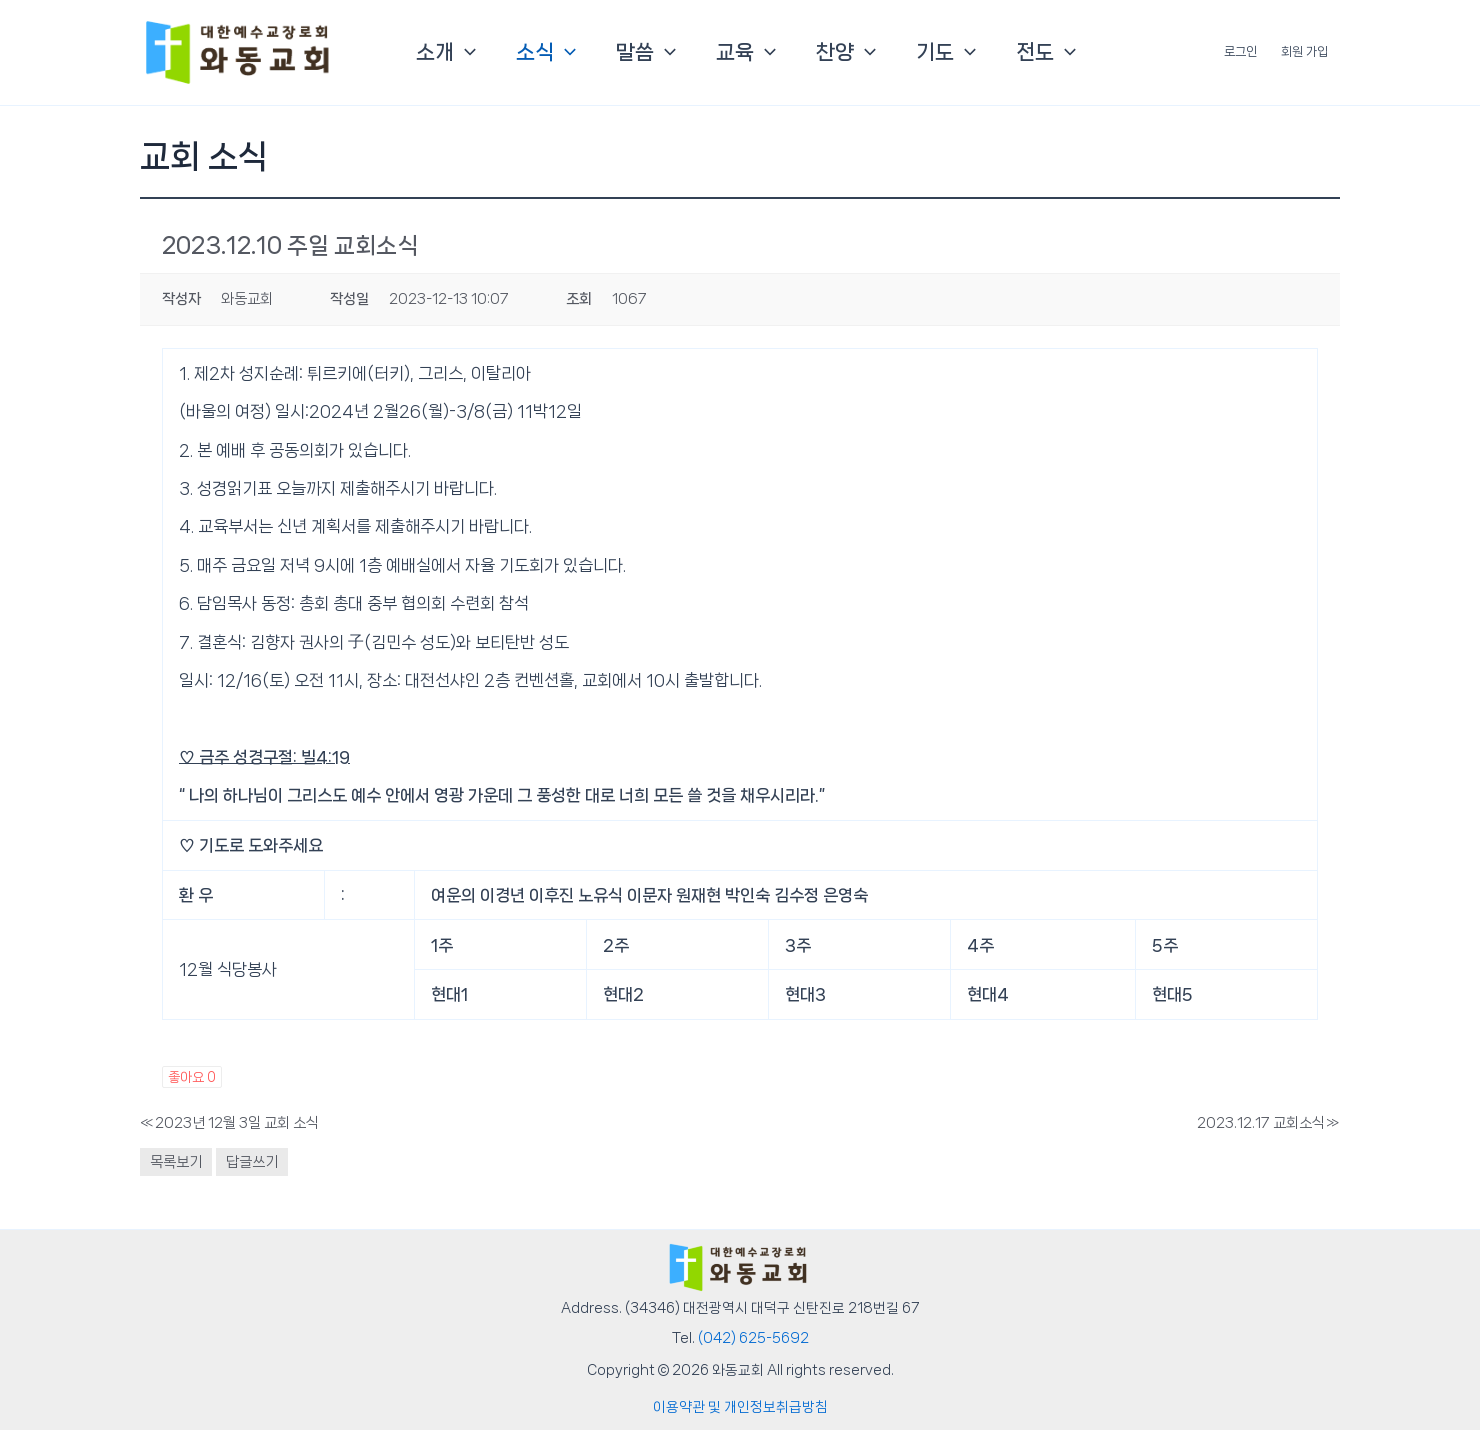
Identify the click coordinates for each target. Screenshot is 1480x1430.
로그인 (1240, 51)
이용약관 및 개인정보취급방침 (740, 1407)
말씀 (646, 52)
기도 (946, 52)
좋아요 (192, 1077)
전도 (1046, 52)
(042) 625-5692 (753, 1338)
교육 (746, 52)
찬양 (846, 52)
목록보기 (176, 1162)
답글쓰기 (252, 1162)
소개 (446, 52)
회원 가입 (1304, 51)
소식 (546, 52)
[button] (465, 52)
